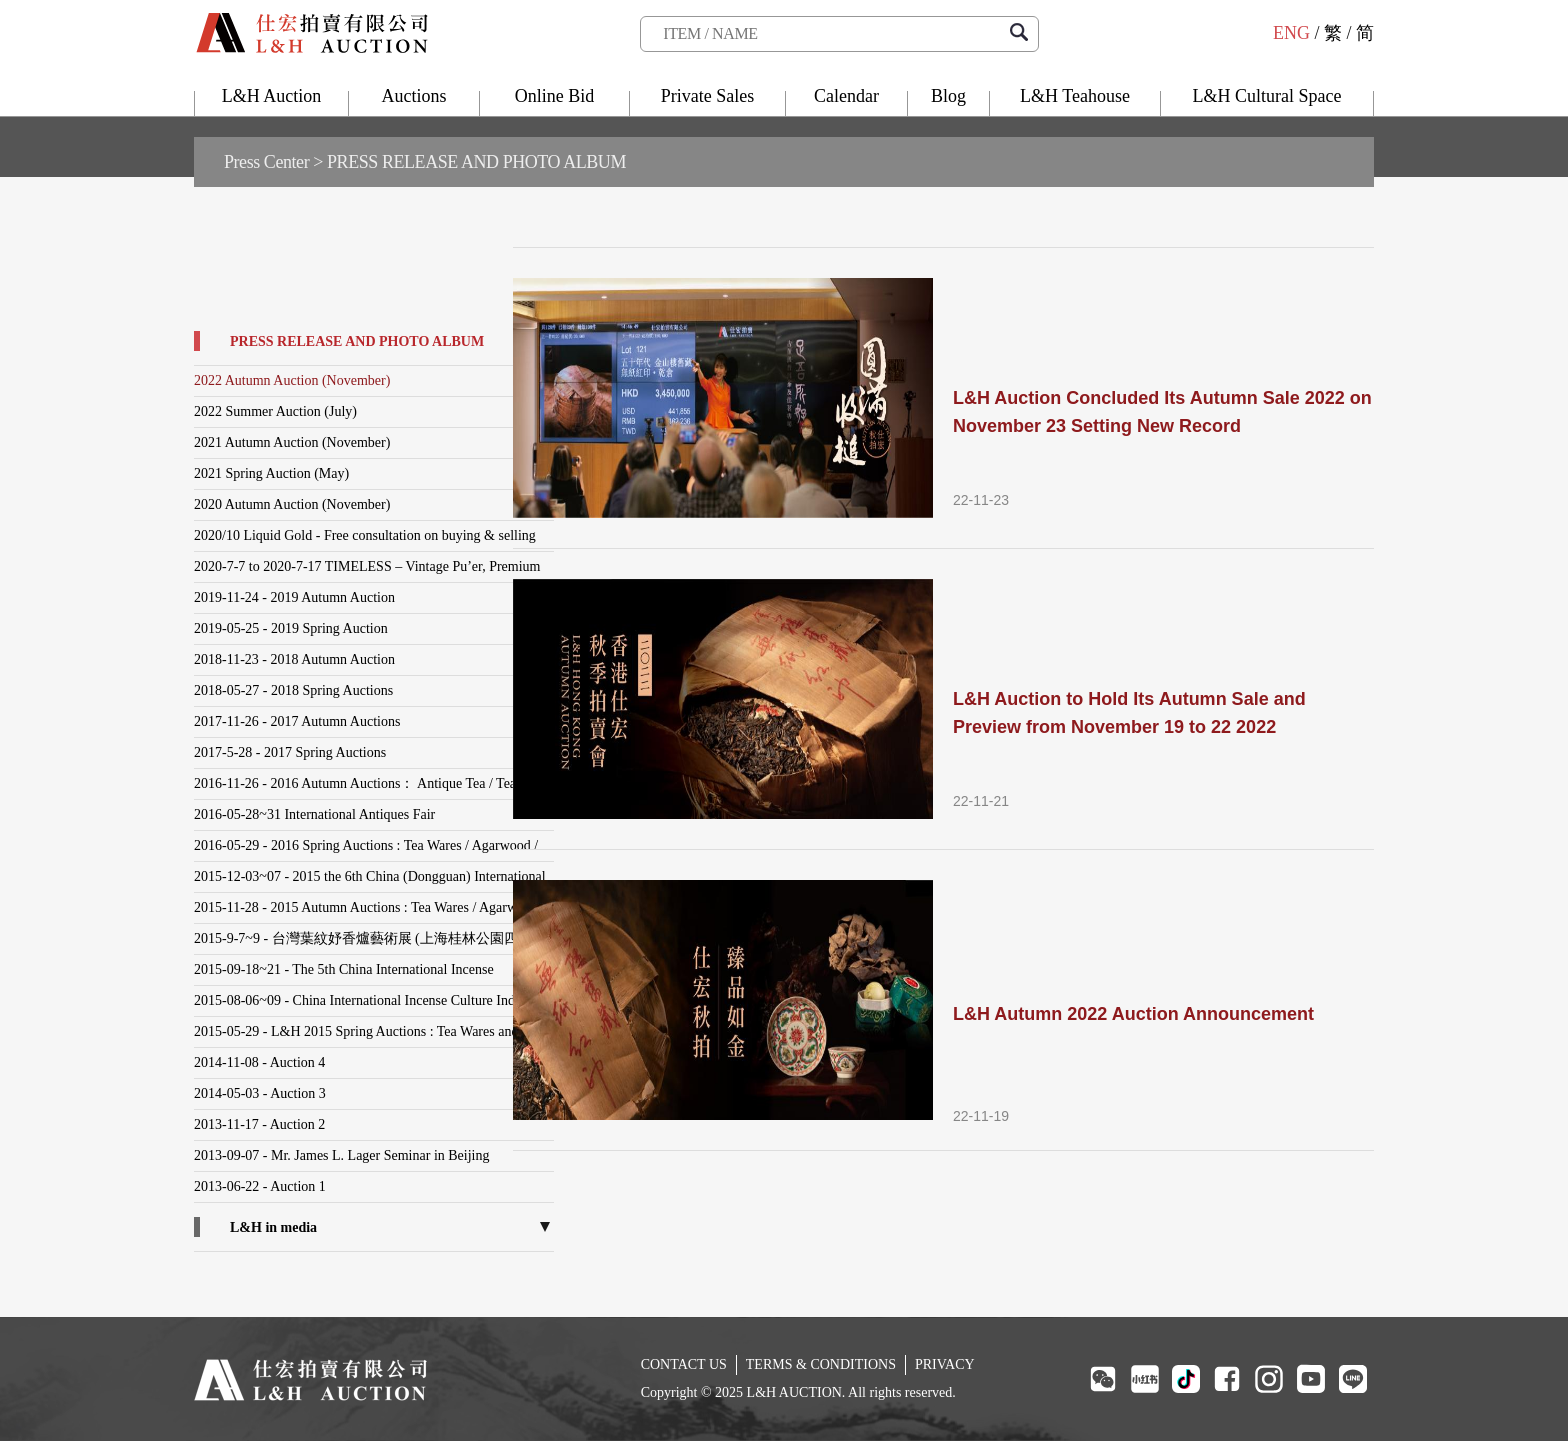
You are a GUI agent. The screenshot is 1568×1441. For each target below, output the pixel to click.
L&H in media (273, 1227)
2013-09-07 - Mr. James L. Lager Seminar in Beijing (342, 1155)
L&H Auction (272, 96)
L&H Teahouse (1075, 96)
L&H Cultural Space (1267, 96)
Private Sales (707, 96)
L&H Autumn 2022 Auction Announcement (1133, 1014)
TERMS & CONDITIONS (821, 1364)
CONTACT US (684, 1364)
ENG (1291, 33)
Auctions (414, 96)
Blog (948, 96)
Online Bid (555, 96)
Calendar (846, 96)
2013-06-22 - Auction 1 (260, 1186)
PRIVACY (945, 1364)
